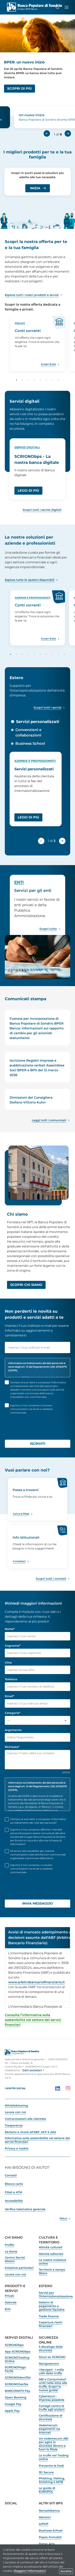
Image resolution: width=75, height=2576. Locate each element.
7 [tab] (53, 380)
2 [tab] (23, 380)
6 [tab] (47, 380)
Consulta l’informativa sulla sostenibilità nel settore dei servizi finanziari (33, 2020)
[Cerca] (57, 7)
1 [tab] (17, 380)
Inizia (35, 188)
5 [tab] (41, 380)
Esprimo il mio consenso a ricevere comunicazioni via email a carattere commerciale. (31, 1868)
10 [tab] (65, 655)
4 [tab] (35, 380)
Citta (8, 1662)
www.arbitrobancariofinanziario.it (36, 1982)
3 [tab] (29, 380)
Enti (19, 882)
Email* (9, 1696)
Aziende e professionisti (32, 597)
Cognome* (12, 1645)
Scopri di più (18, 87)
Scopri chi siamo (26, 1285)
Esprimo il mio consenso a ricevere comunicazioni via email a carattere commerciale (31, 1409)
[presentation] (35, 1426)
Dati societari (32, 2070)
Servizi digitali (27, 447)
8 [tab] (59, 380)
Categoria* (12, 1713)
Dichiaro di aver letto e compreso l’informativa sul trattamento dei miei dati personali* (38, 1821)
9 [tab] (59, 655)
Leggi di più (26, 816)
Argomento (13, 1730)
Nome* (10, 1629)
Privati (20, 323)
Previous (47, 133)
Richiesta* (12, 1747)
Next (68, 133)
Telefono (11, 1679)
